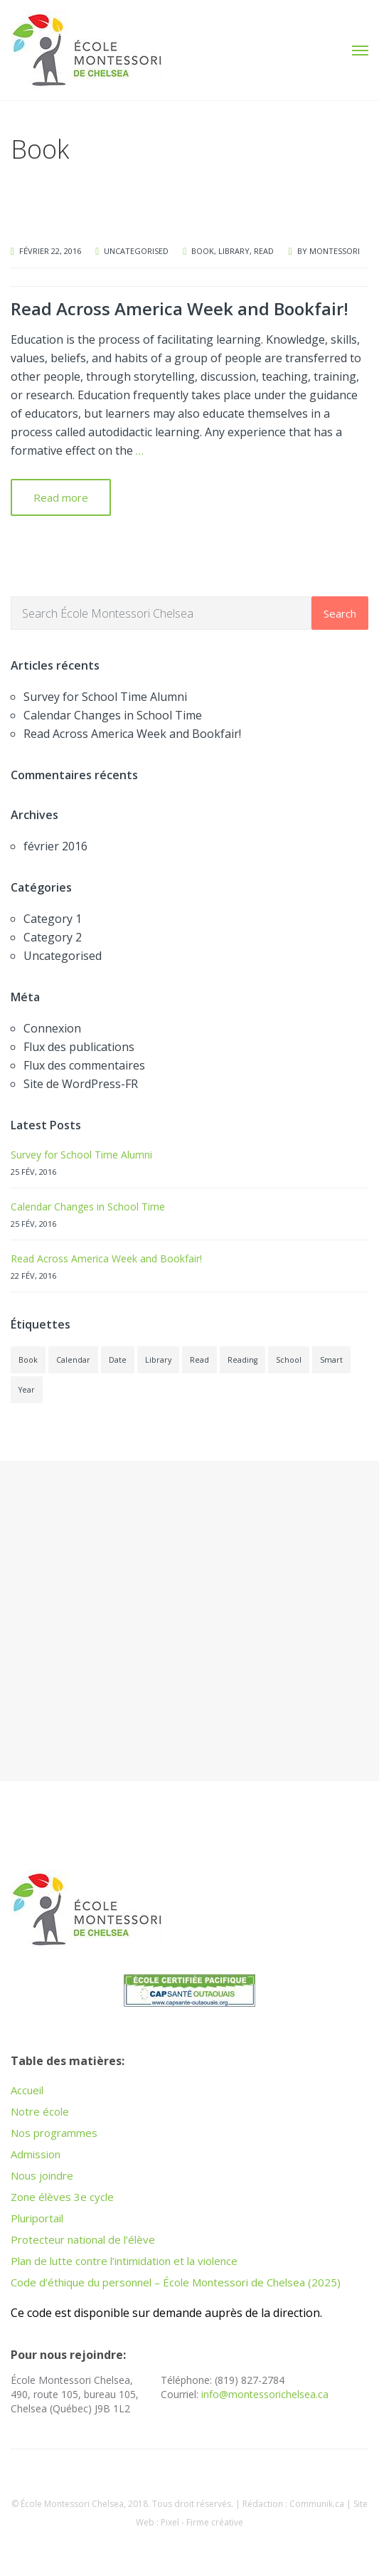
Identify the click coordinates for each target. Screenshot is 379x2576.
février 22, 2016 (50, 251)
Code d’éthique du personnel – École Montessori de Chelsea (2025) (176, 2282)
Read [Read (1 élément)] (199, 1360)
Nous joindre (42, 2175)
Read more (60, 497)
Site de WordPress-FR (80, 1084)
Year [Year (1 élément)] (26, 1390)
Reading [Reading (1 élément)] (242, 1360)
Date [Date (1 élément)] (118, 1360)
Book (202, 251)
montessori (334, 251)
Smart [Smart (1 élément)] (331, 1360)
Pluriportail (37, 2218)
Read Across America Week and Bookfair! (179, 308)
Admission (35, 2154)
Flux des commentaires (84, 1065)
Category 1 (52, 919)
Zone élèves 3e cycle (62, 2197)
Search (340, 613)
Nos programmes (54, 2133)
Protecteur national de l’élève (83, 2239)
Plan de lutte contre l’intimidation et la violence (124, 2261)
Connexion (52, 1028)
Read (264, 251)
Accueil (27, 2090)
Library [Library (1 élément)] (158, 1360)
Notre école (40, 2111)
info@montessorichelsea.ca (265, 2394)
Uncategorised (136, 251)
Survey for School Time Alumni (105, 696)
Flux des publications (78, 1047)
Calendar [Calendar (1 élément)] (73, 1360)
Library (234, 251)
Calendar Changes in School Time (112, 715)
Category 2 (52, 937)
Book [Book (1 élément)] (28, 1360)
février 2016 (55, 846)
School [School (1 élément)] (288, 1360)
